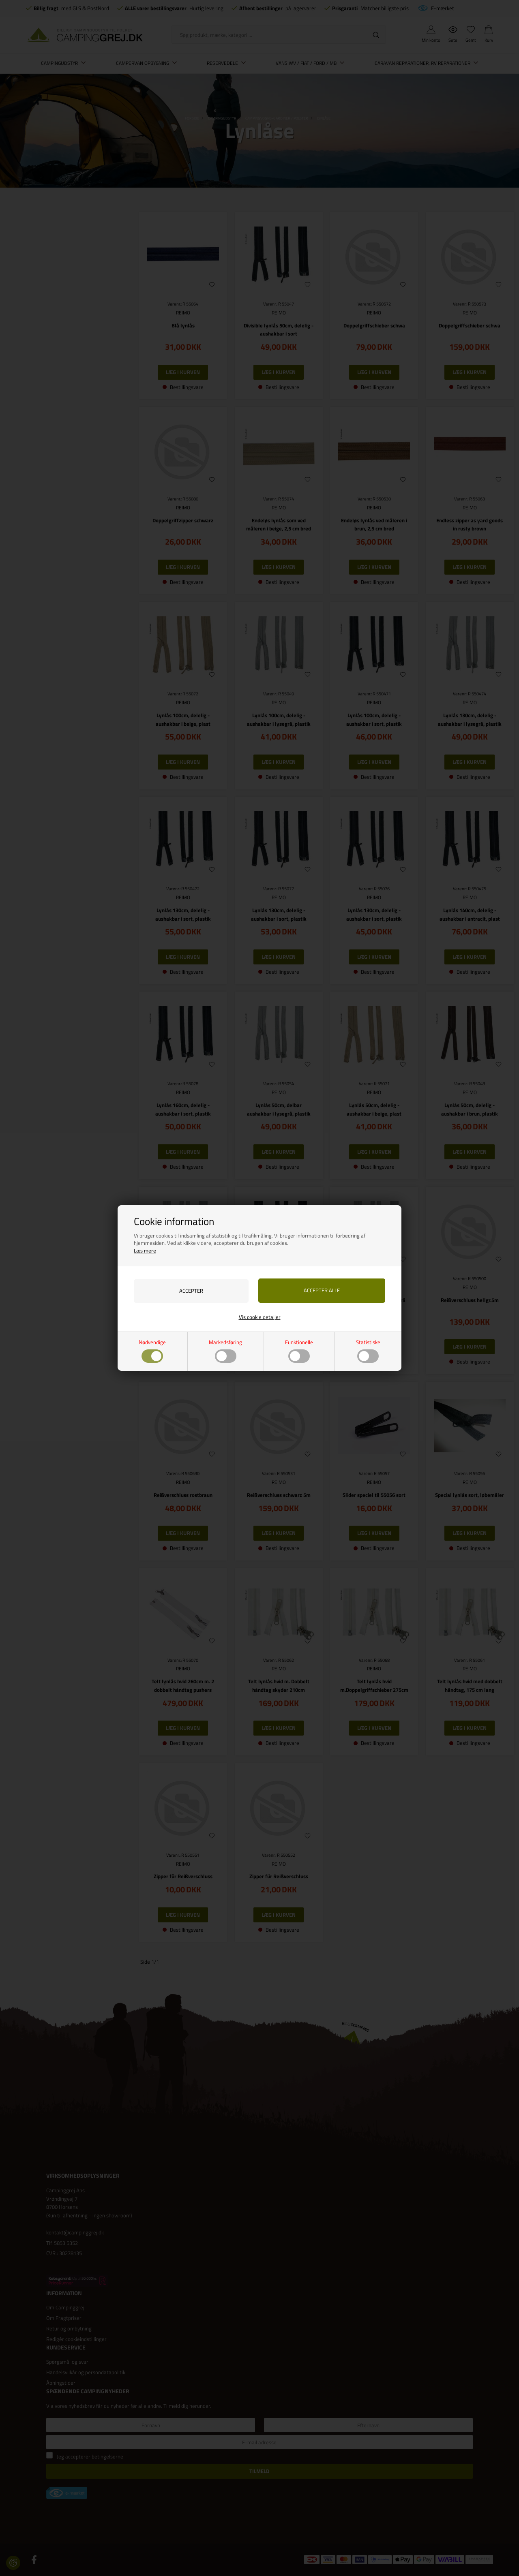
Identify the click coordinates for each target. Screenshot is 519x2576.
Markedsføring (225, 1350)
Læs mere (145, 1250)
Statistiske (368, 1350)
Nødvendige (152, 1350)
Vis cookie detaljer (260, 1317)
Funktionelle (299, 1350)
